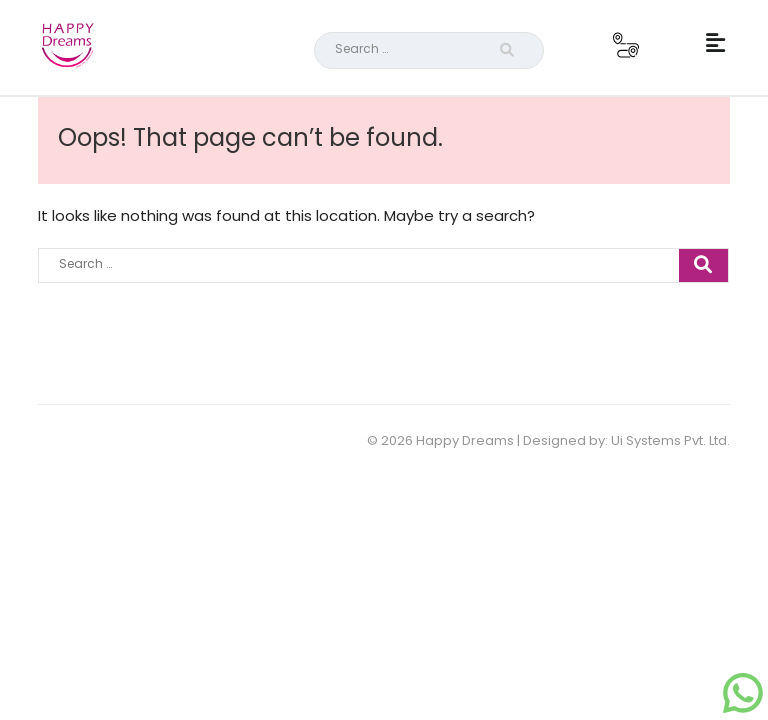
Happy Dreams (465, 440)
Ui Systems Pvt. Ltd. (670, 440)
